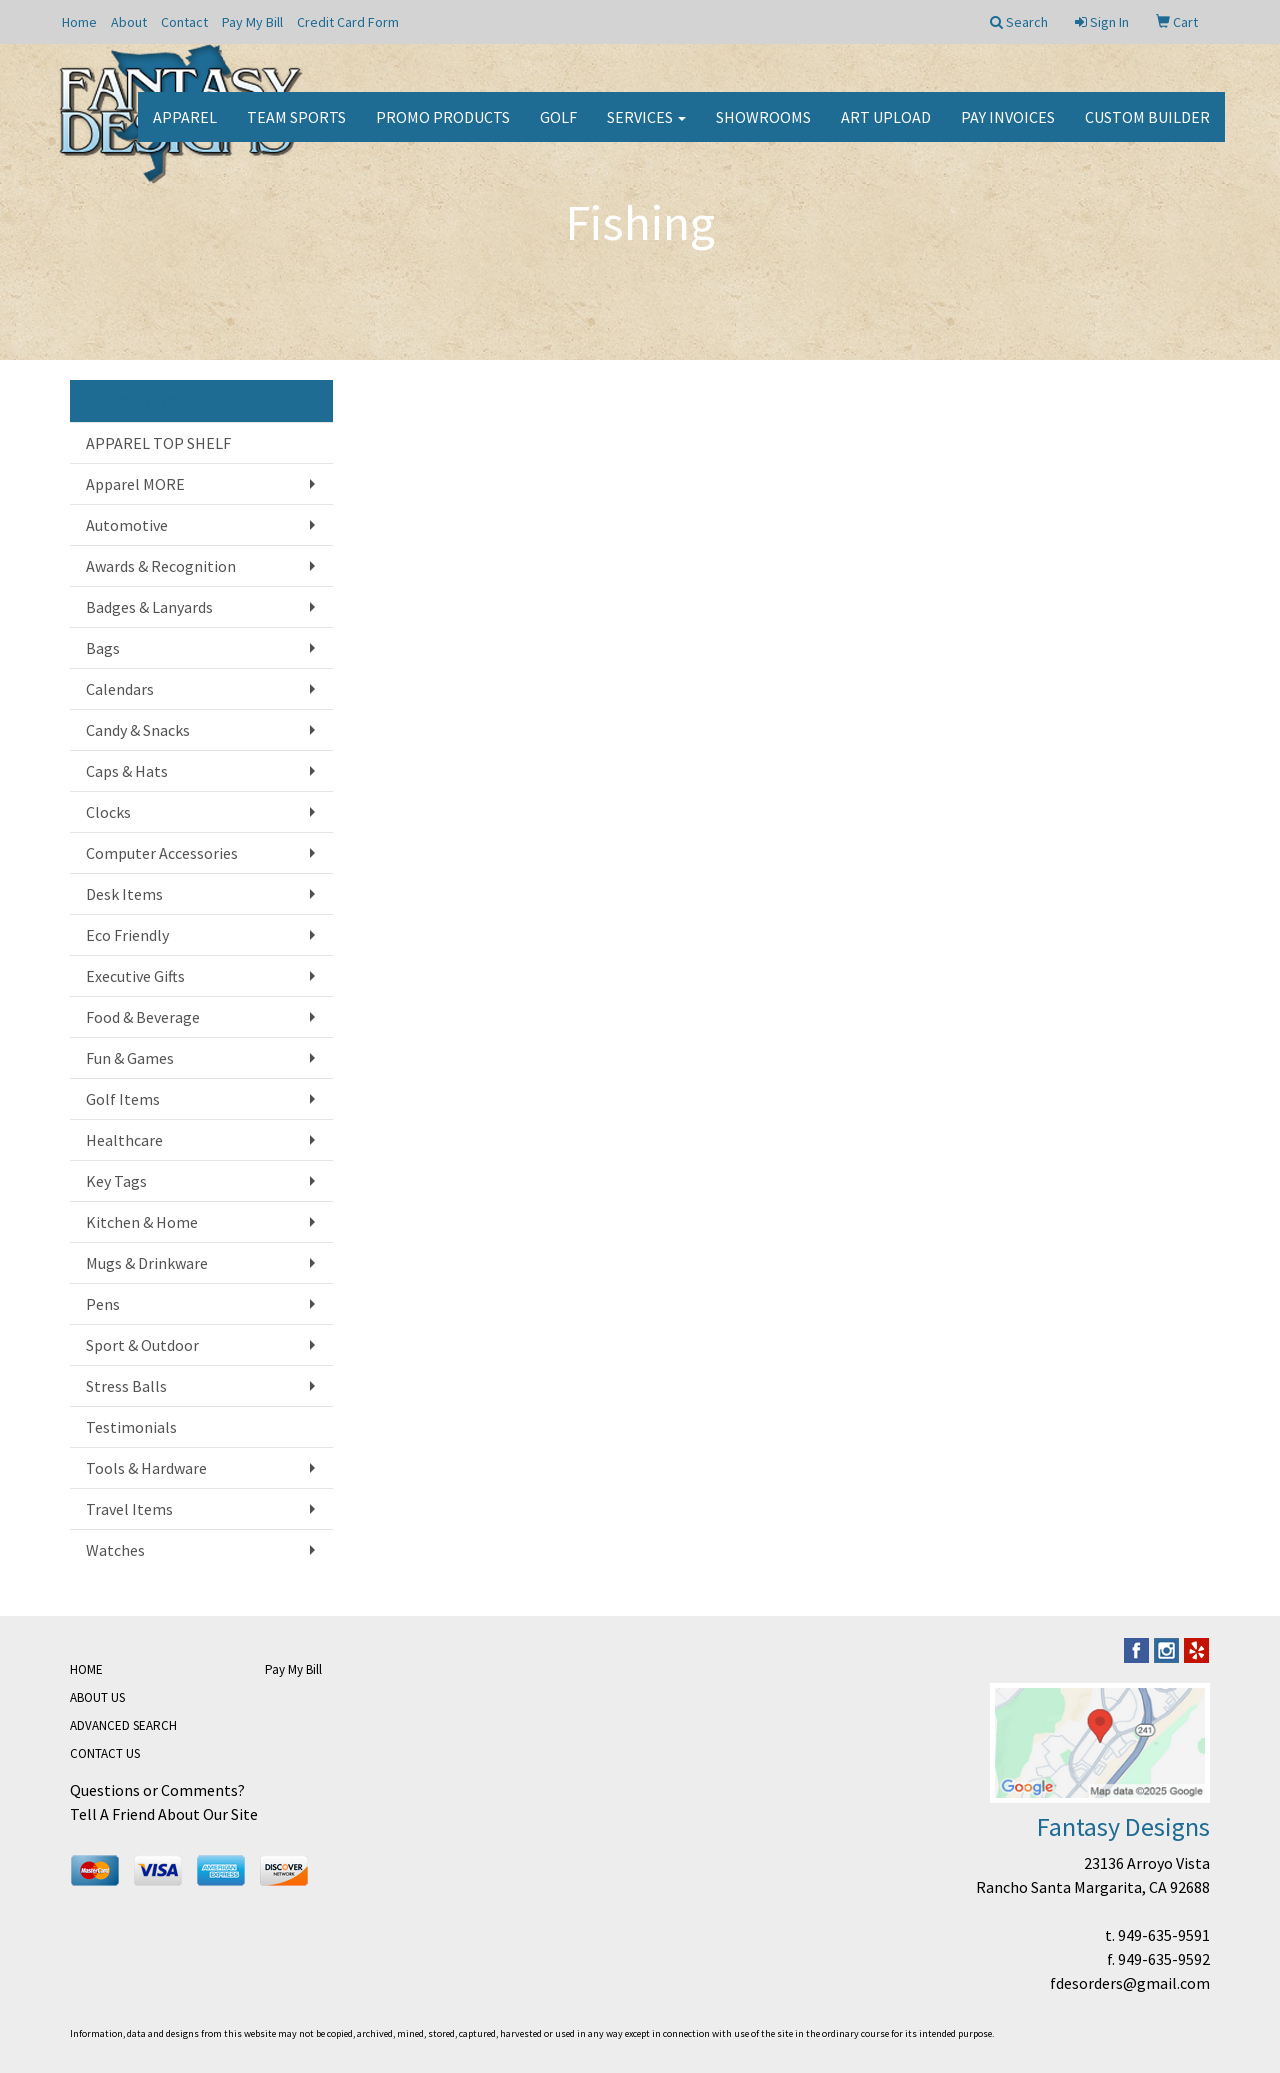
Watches (115, 1550)
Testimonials (131, 1427)
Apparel (185, 130)
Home (79, 22)
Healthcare (124, 1140)
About (129, 22)
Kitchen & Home (142, 1222)
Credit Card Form (348, 22)
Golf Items (123, 1099)
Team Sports (296, 130)
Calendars (120, 689)
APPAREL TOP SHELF (158, 443)
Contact (184, 22)
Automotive (127, 525)
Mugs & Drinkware (147, 1263)
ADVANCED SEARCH (123, 1725)
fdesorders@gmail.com (1130, 1983)
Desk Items (124, 894)
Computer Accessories (162, 853)
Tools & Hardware (146, 1468)
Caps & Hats (127, 771)
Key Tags (116, 1181)
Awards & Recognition (161, 566)
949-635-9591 (1164, 1935)
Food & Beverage (143, 1017)
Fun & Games (130, 1058)
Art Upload (886, 130)
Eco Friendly (127, 935)
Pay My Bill (252, 22)
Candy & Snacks (138, 730)
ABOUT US (97, 1697)
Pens (103, 1304)
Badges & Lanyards (149, 607)
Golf (558, 130)
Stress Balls (126, 1386)
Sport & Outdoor (142, 1345)
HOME (86, 1669)
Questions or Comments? (157, 1790)
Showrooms (763, 130)
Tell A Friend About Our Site (164, 1814)
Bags (103, 648)
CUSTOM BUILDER (1147, 130)
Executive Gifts (135, 976)
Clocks (108, 812)
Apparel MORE (135, 484)
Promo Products (443, 130)
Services (646, 130)
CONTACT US (105, 1753)
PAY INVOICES (1008, 130)
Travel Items (129, 1509)
